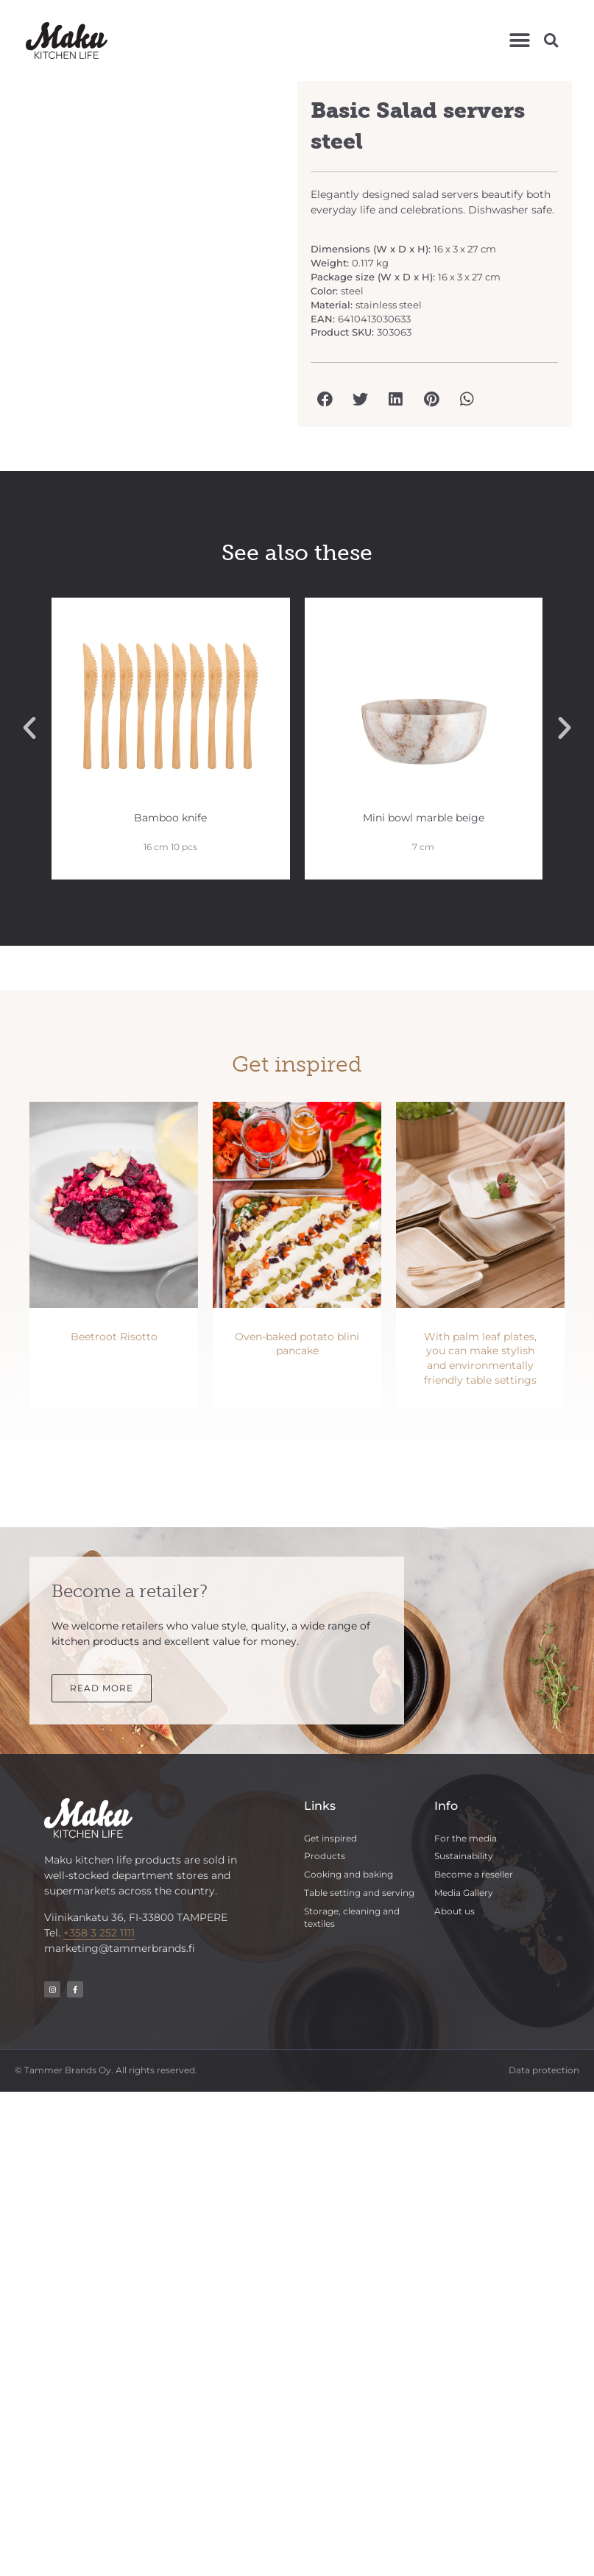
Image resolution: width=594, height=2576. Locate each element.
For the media (465, 1838)
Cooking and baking (348, 1874)
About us (454, 1911)
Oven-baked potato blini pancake (297, 1344)
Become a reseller (473, 1874)
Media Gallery (463, 1892)
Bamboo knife (170, 817)
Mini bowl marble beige (423, 817)
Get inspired (330, 1838)
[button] (519, 40)
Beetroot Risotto (114, 1336)
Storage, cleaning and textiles (352, 1917)
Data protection (544, 2070)
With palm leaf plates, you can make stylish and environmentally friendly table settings (480, 1358)
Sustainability (463, 1855)
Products (324, 1855)
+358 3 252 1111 (99, 1932)
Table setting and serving (359, 1892)
